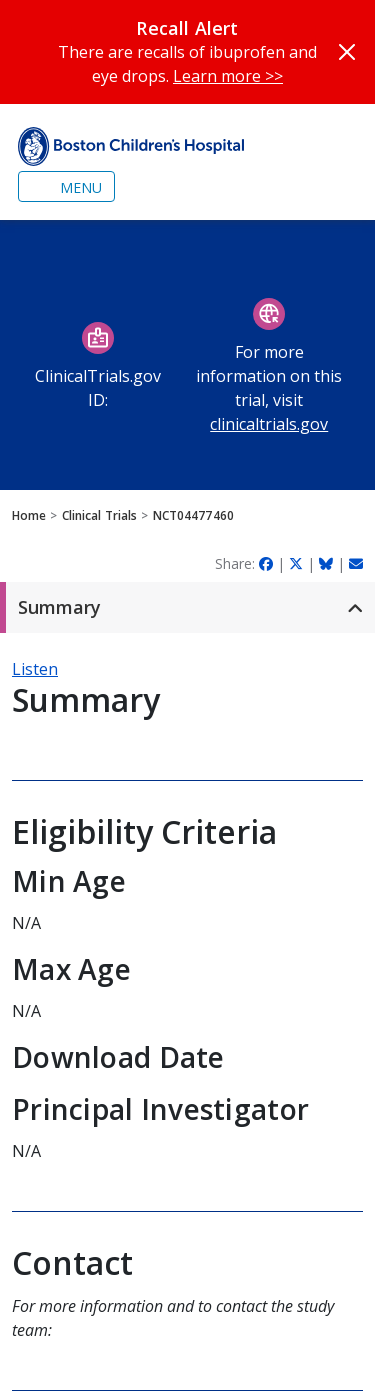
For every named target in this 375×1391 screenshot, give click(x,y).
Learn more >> (228, 76)
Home (29, 515)
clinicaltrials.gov (269, 424)
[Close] (347, 52)
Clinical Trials (100, 515)
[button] (187, 607)
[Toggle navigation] (66, 186)
